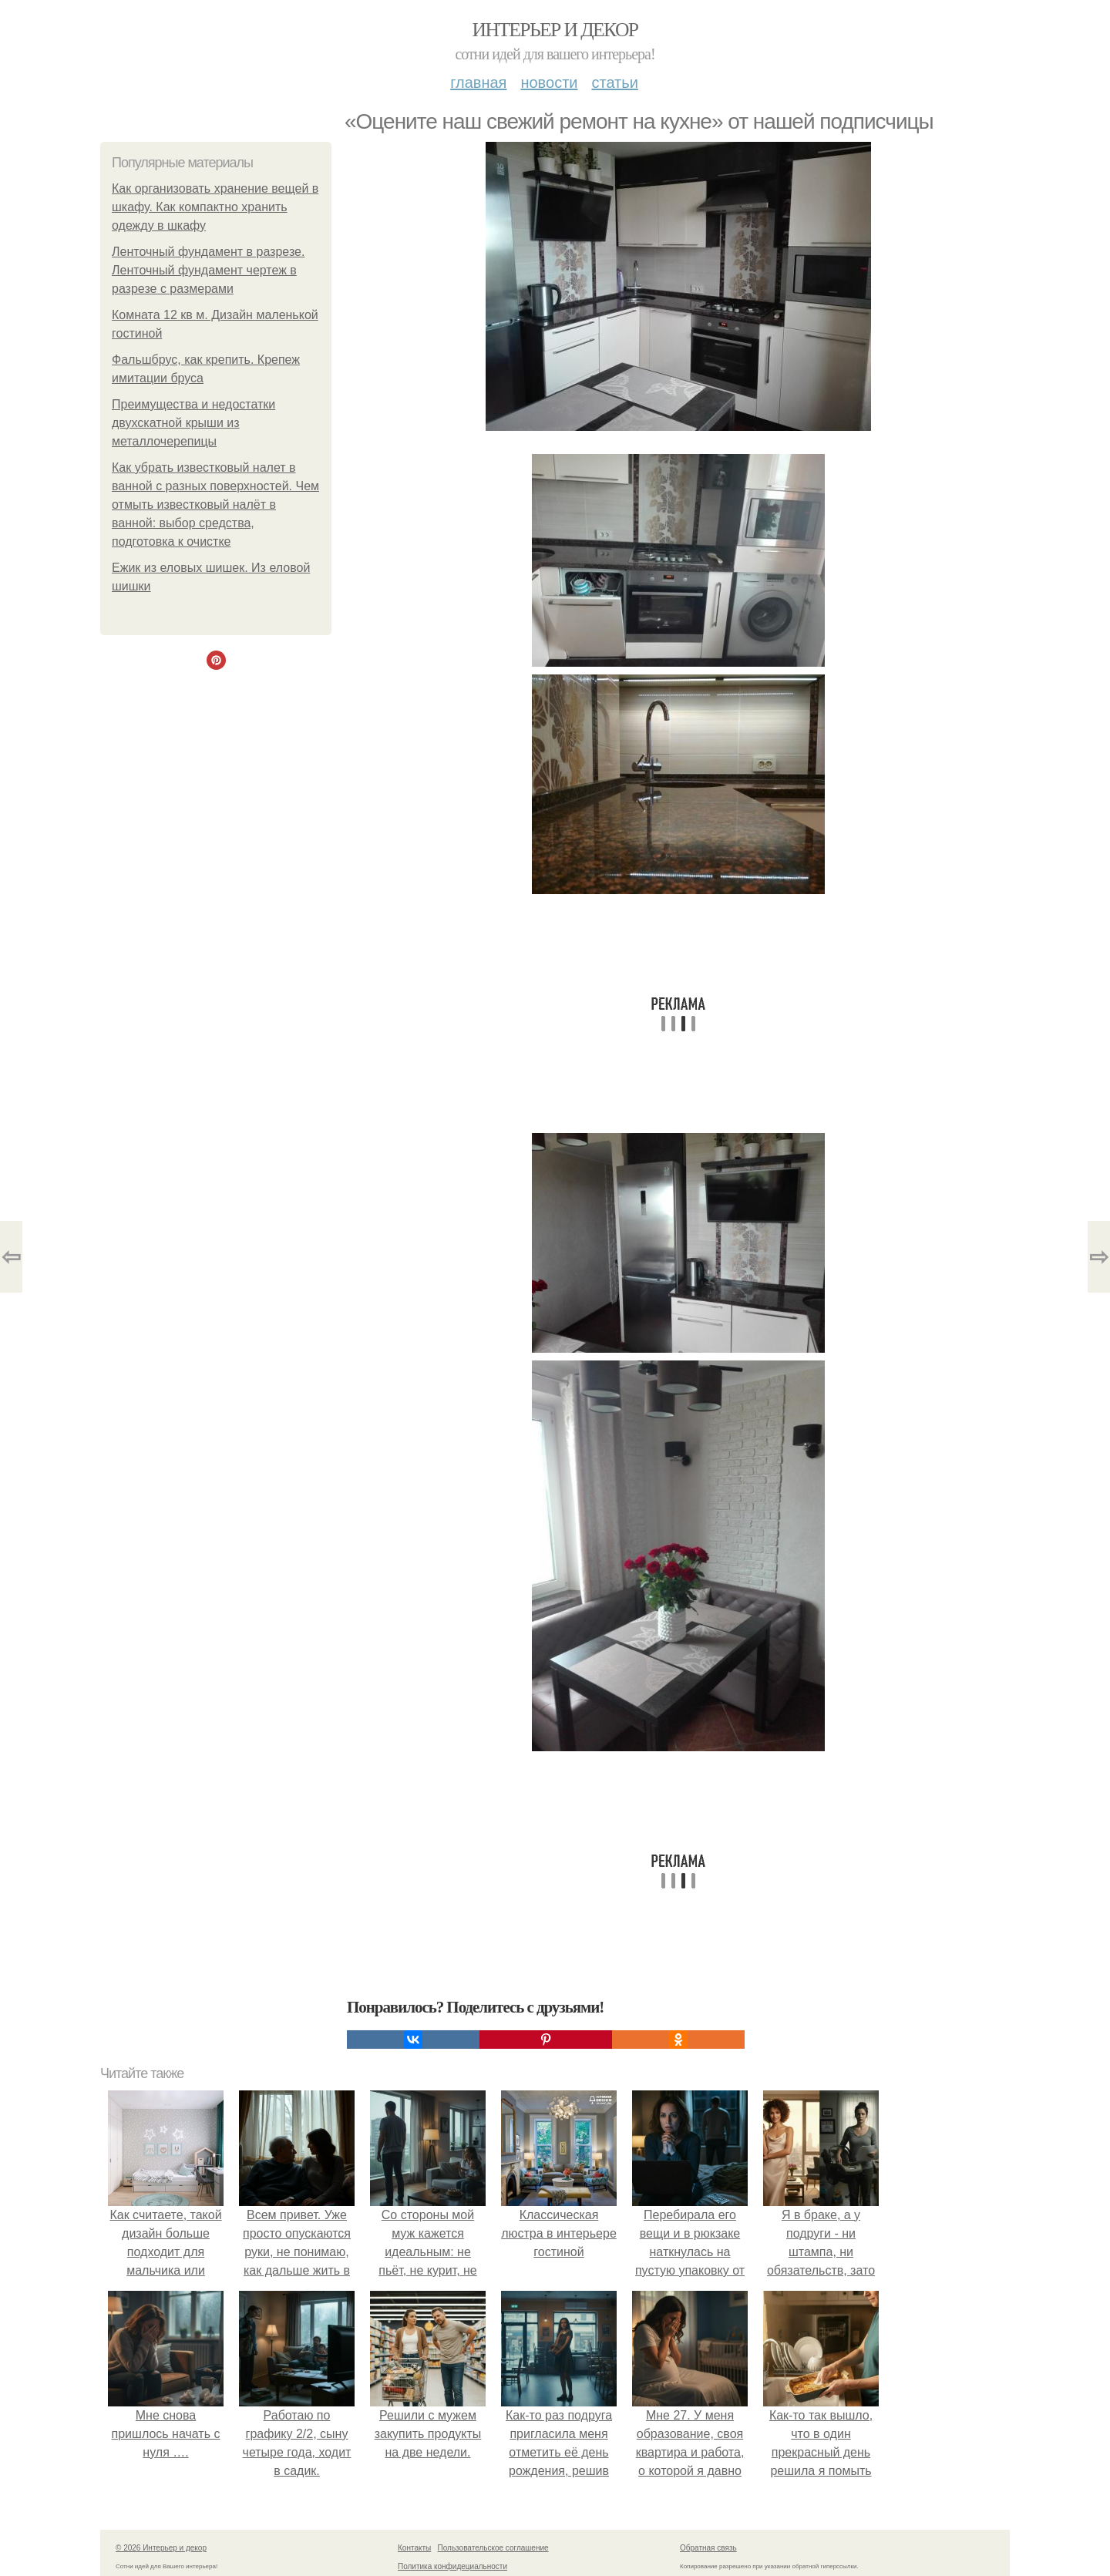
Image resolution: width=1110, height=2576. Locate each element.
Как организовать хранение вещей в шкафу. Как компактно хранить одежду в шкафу (215, 207)
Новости (548, 82)
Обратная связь (708, 2548)
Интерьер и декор (555, 29)
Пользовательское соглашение (493, 2548)
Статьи (614, 82)
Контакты (414, 2548)
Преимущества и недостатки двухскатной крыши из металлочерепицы (193, 423)
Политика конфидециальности (452, 2566)
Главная (478, 82)
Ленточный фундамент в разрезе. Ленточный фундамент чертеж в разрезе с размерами (208, 270)
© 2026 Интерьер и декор (161, 2548)
